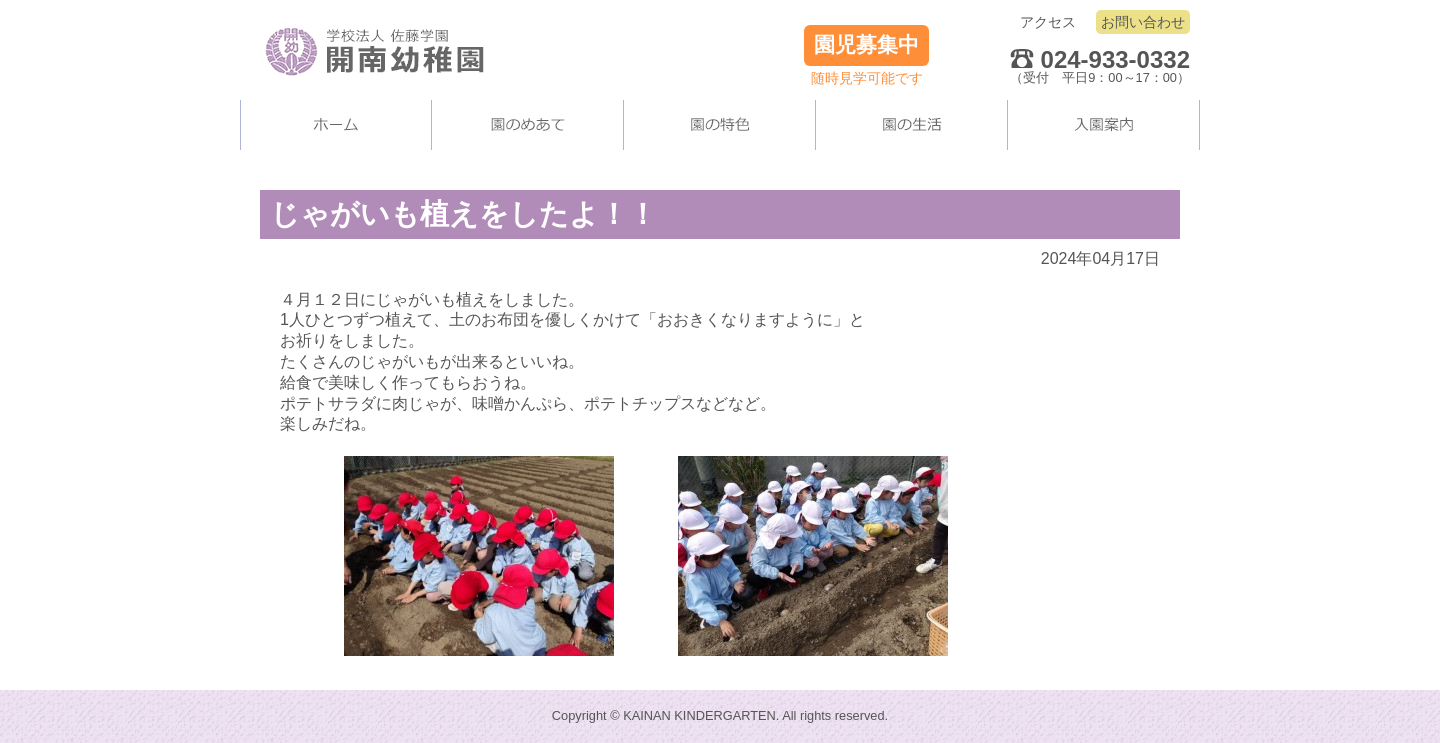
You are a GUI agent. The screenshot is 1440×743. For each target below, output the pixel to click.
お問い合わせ (1143, 22)
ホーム (336, 125)
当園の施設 (720, 125)
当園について (528, 125)
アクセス (1048, 22)
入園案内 (1104, 125)
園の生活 (912, 125)
